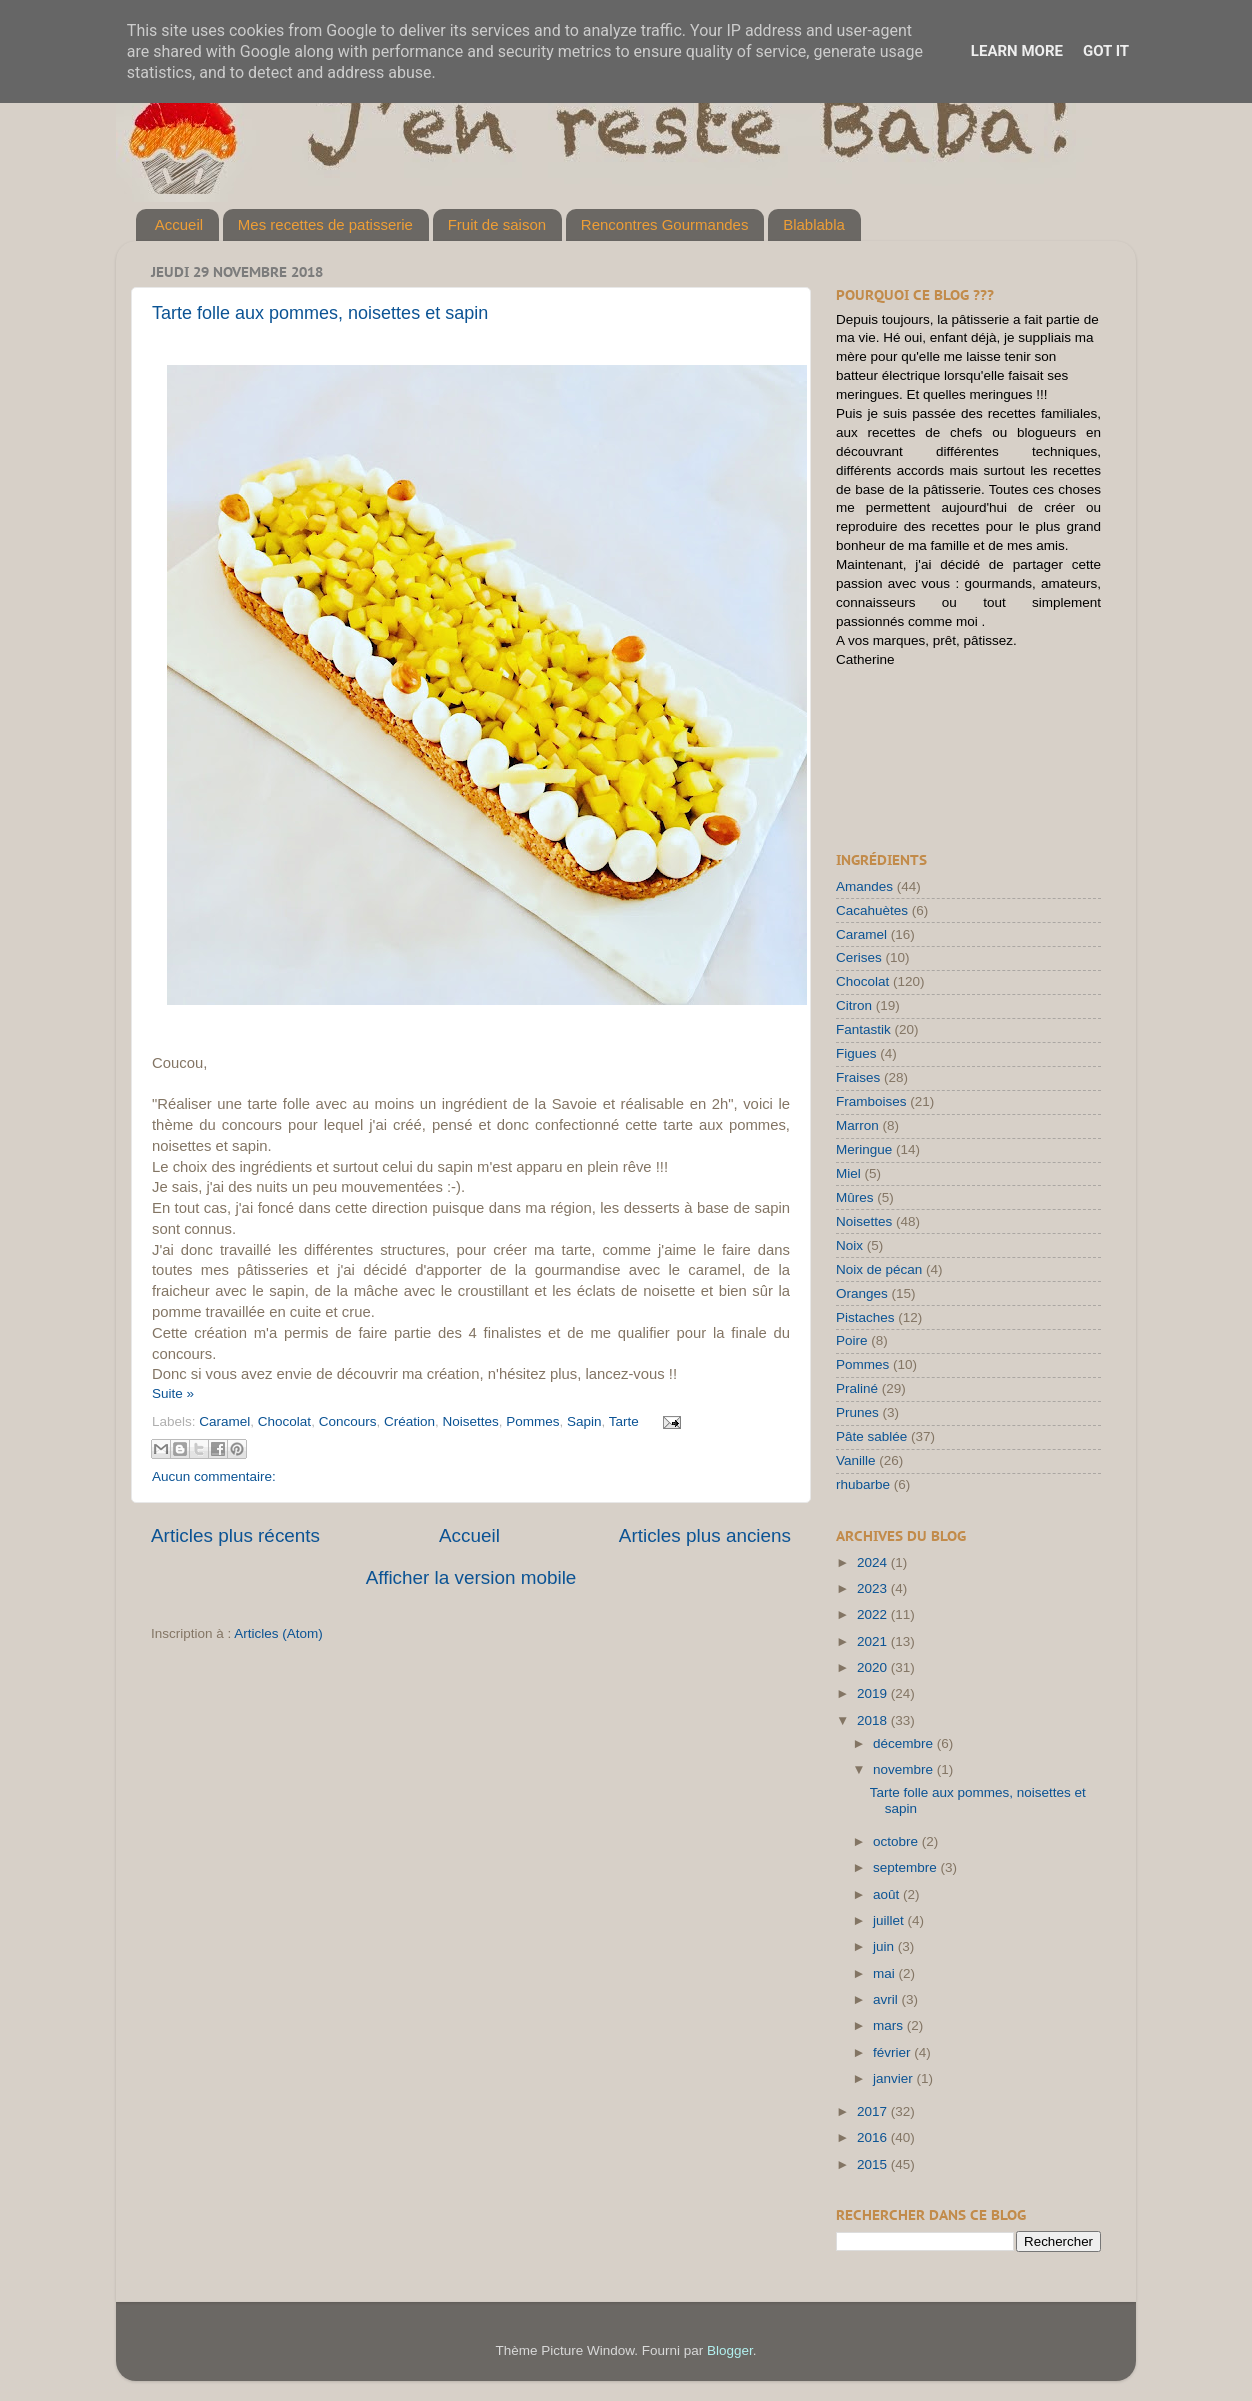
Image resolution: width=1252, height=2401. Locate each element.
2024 (874, 1562)
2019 (874, 1693)
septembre (907, 1867)
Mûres (855, 1197)
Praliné (857, 1388)
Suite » (173, 1393)
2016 (874, 2137)
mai (886, 1973)
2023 (874, 1588)
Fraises (858, 1077)
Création (409, 1421)
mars (890, 2025)
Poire (852, 1340)
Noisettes (470, 1421)
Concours (348, 1421)
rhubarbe (863, 1484)
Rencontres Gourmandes (665, 224)
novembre (905, 1769)
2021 (874, 1641)
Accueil (179, 224)
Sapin (584, 1421)
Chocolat (284, 1421)
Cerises (859, 957)
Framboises (871, 1101)
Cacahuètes (872, 910)
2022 (874, 1614)
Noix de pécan (879, 1269)
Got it (1106, 51)
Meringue (864, 1149)
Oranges (862, 1293)
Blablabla (814, 224)
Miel (848, 1173)
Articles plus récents (235, 1535)
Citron (854, 1005)
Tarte (624, 1421)
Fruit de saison (497, 224)
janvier (895, 2078)
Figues (856, 1053)
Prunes (857, 1412)
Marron (857, 1125)
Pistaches (865, 1317)
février (893, 2052)
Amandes (864, 886)
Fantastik (863, 1029)
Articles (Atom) (278, 1633)
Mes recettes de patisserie (325, 224)
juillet (890, 1920)
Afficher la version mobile (471, 1577)
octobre (897, 1841)
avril (887, 1999)
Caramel (224, 1421)
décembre (905, 1743)
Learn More (1017, 51)
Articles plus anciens (705, 1535)
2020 (874, 1667)
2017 (874, 2111)
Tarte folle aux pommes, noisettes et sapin (320, 313)
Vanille (856, 1460)
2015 (874, 2164)
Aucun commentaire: (214, 1476)
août (888, 1894)
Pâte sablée (871, 1436)
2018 (874, 1720)
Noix (849, 1245)
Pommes (532, 1421)
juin (885, 1946)
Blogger (730, 2350)
